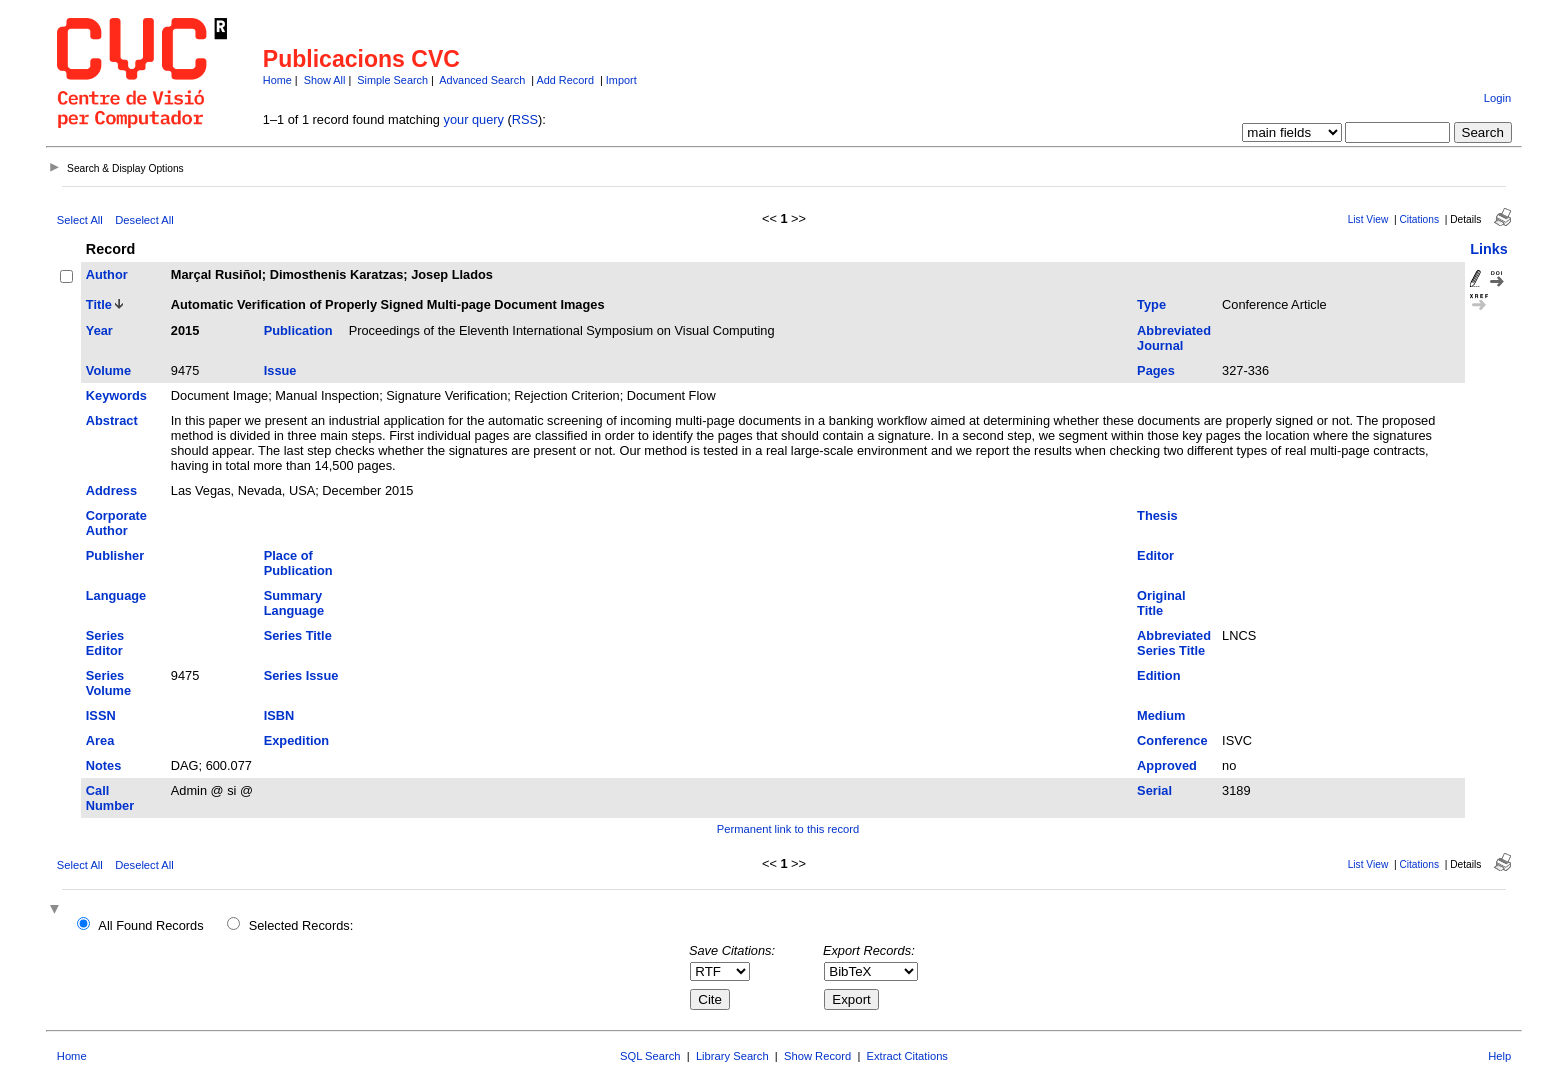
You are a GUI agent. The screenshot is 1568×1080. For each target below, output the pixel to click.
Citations (1419, 219)
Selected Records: (301, 925)
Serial (1154, 790)
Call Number (110, 798)
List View (1368, 219)
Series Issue (301, 675)
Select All (80, 220)
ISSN (101, 715)
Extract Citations (907, 1056)
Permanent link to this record (788, 829)
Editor (1155, 555)
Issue (280, 370)
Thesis (1157, 515)
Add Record (565, 80)
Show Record (817, 1056)
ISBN (279, 715)
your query (474, 119)
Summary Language (294, 603)
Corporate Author (116, 523)
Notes (104, 765)
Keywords (116, 395)
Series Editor (105, 643)
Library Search (732, 1056)
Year (99, 330)
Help (1499, 1056)
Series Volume (108, 683)
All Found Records (150, 925)
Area (100, 740)
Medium (1161, 715)
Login (1497, 98)
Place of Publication (298, 563)
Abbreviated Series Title (1174, 643)
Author (107, 274)
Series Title (298, 635)
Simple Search (392, 80)
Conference (1172, 740)
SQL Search (650, 1056)
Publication (298, 330)
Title (99, 304)
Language (116, 595)
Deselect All (144, 220)
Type (1151, 304)
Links (1489, 249)
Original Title (1161, 603)
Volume (108, 370)
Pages (1156, 370)
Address (111, 490)
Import (621, 80)
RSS (525, 119)
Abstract (112, 420)
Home (277, 80)
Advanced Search (482, 80)
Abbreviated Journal (1174, 338)
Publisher (115, 555)
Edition (1158, 675)
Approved (1167, 765)
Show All (325, 80)
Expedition (296, 740)
